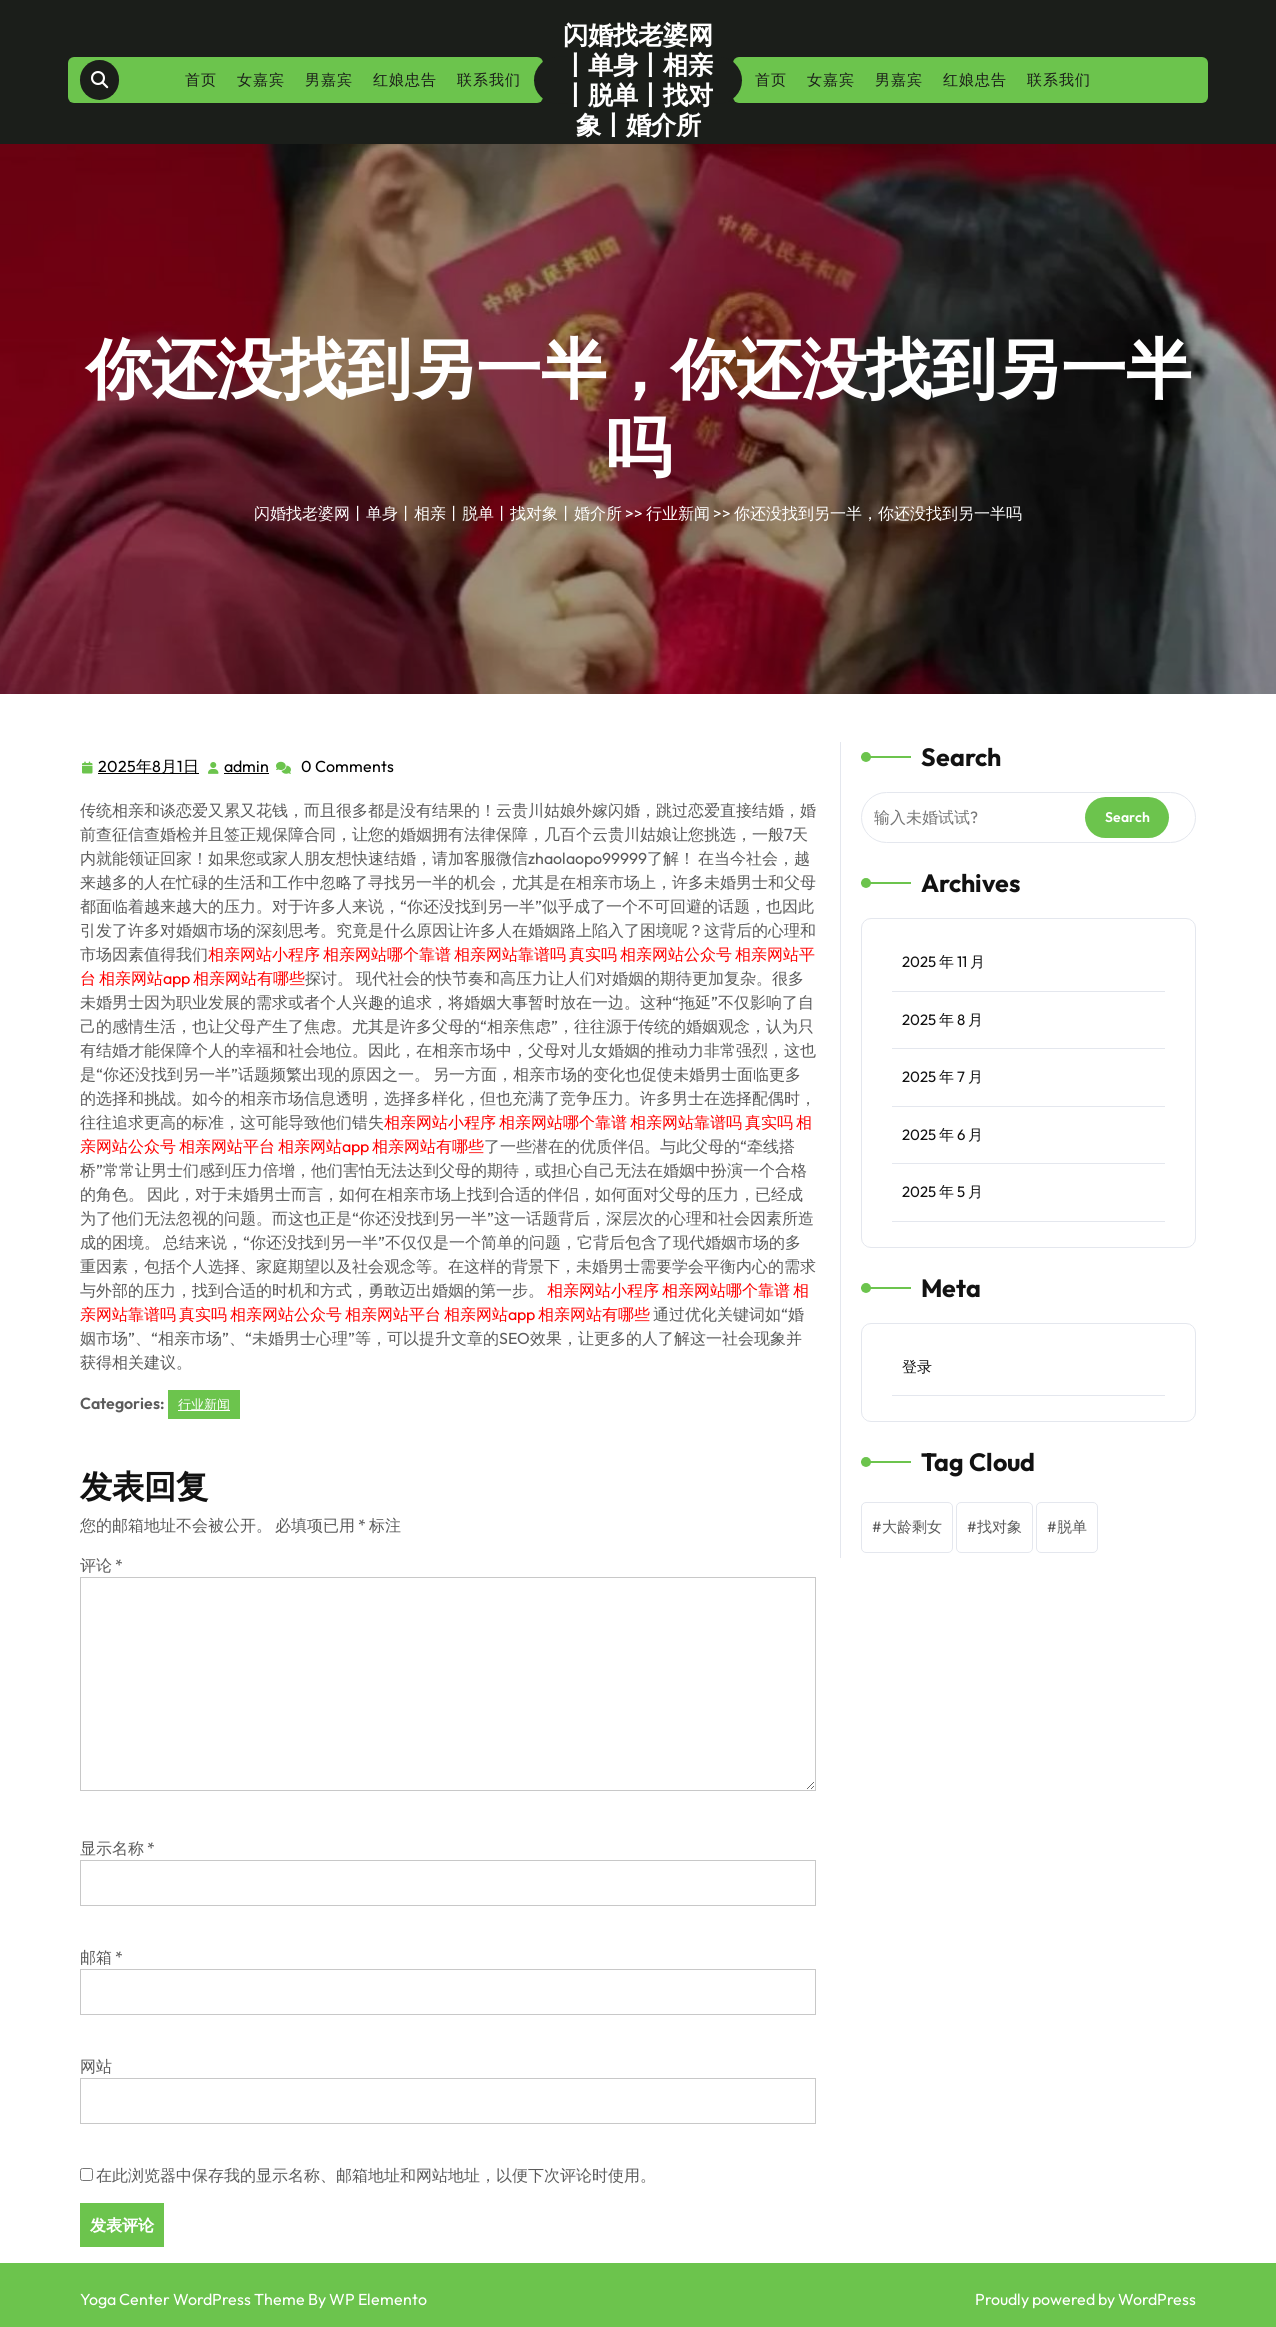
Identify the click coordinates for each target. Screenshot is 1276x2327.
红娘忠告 (405, 79)
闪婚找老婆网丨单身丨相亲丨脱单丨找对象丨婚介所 (638, 80)
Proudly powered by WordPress (1085, 2299)
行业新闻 (678, 513)
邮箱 (101, 1957)
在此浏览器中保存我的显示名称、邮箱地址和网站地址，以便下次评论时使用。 (376, 2175)
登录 (917, 1366)
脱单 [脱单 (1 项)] (1072, 1526)
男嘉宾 (329, 79)
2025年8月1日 (149, 766)
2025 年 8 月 (942, 1019)
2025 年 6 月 (942, 1134)
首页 (201, 79)
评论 (101, 1565)
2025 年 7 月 (942, 1076)
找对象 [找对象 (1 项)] (999, 1526)
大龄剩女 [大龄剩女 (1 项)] (912, 1526)
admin (247, 765)
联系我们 (489, 79)
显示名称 (117, 1848)
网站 (96, 2066)
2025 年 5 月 (942, 1191)
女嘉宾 (261, 79)
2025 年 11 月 (943, 961)
